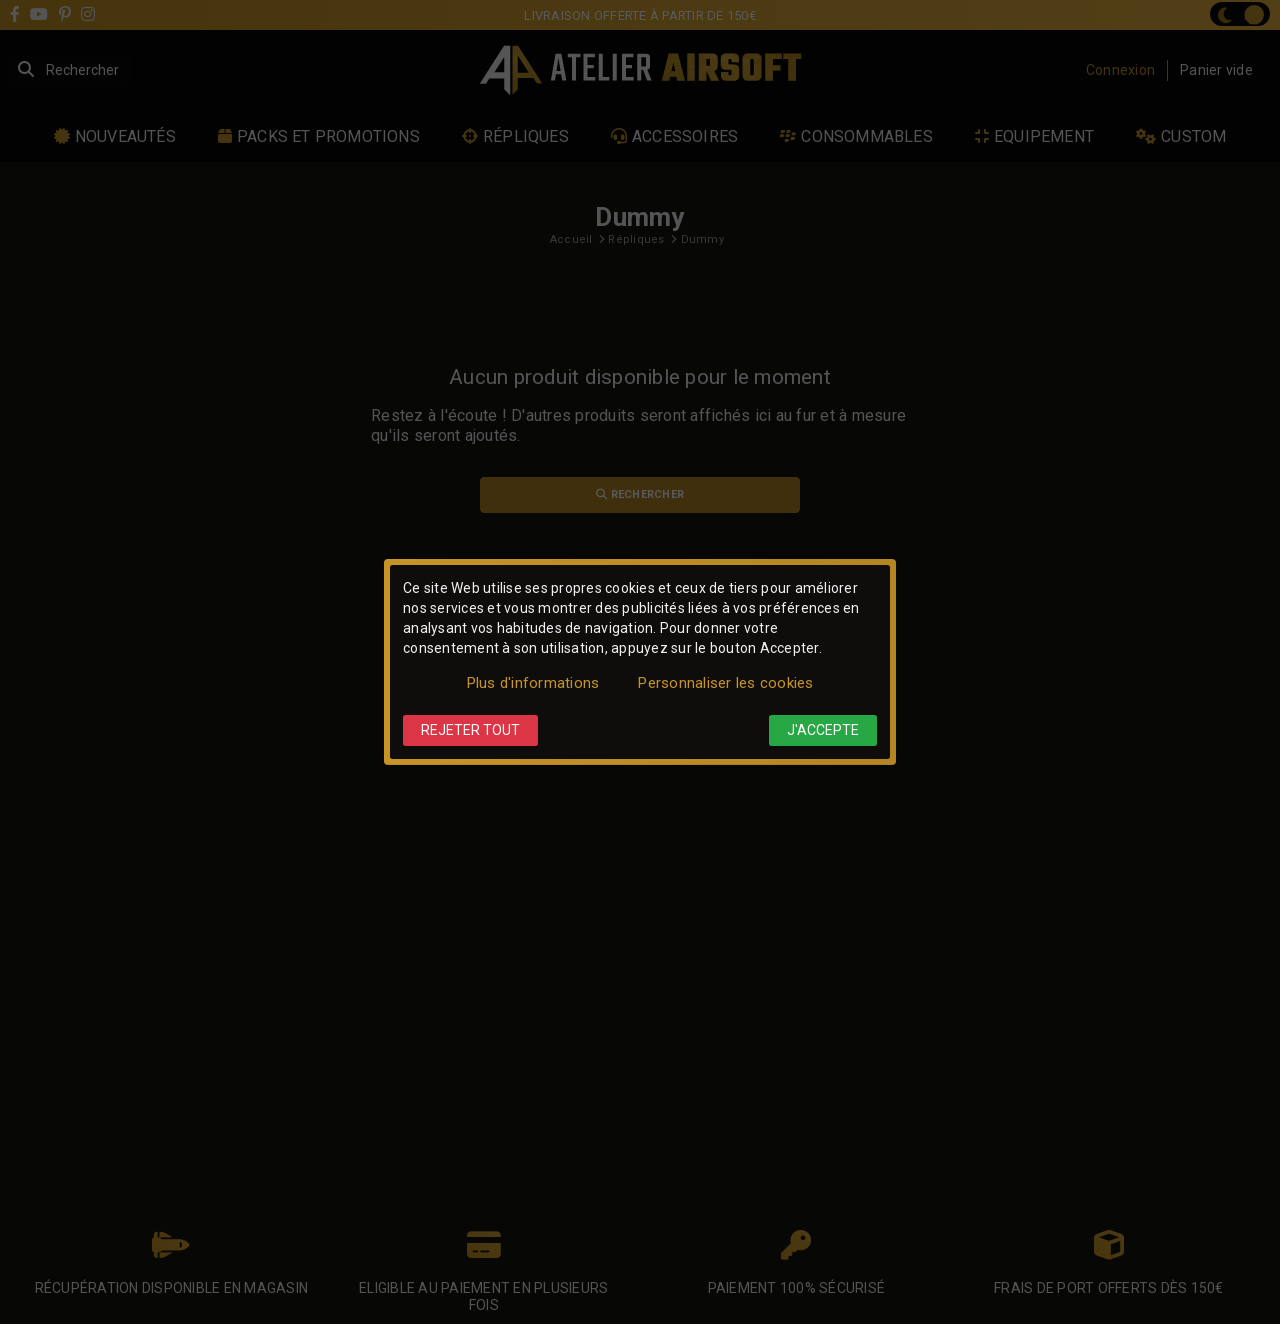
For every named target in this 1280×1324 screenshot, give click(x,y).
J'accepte (823, 730)
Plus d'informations (533, 683)
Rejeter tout (470, 730)
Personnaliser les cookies (725, 683)
